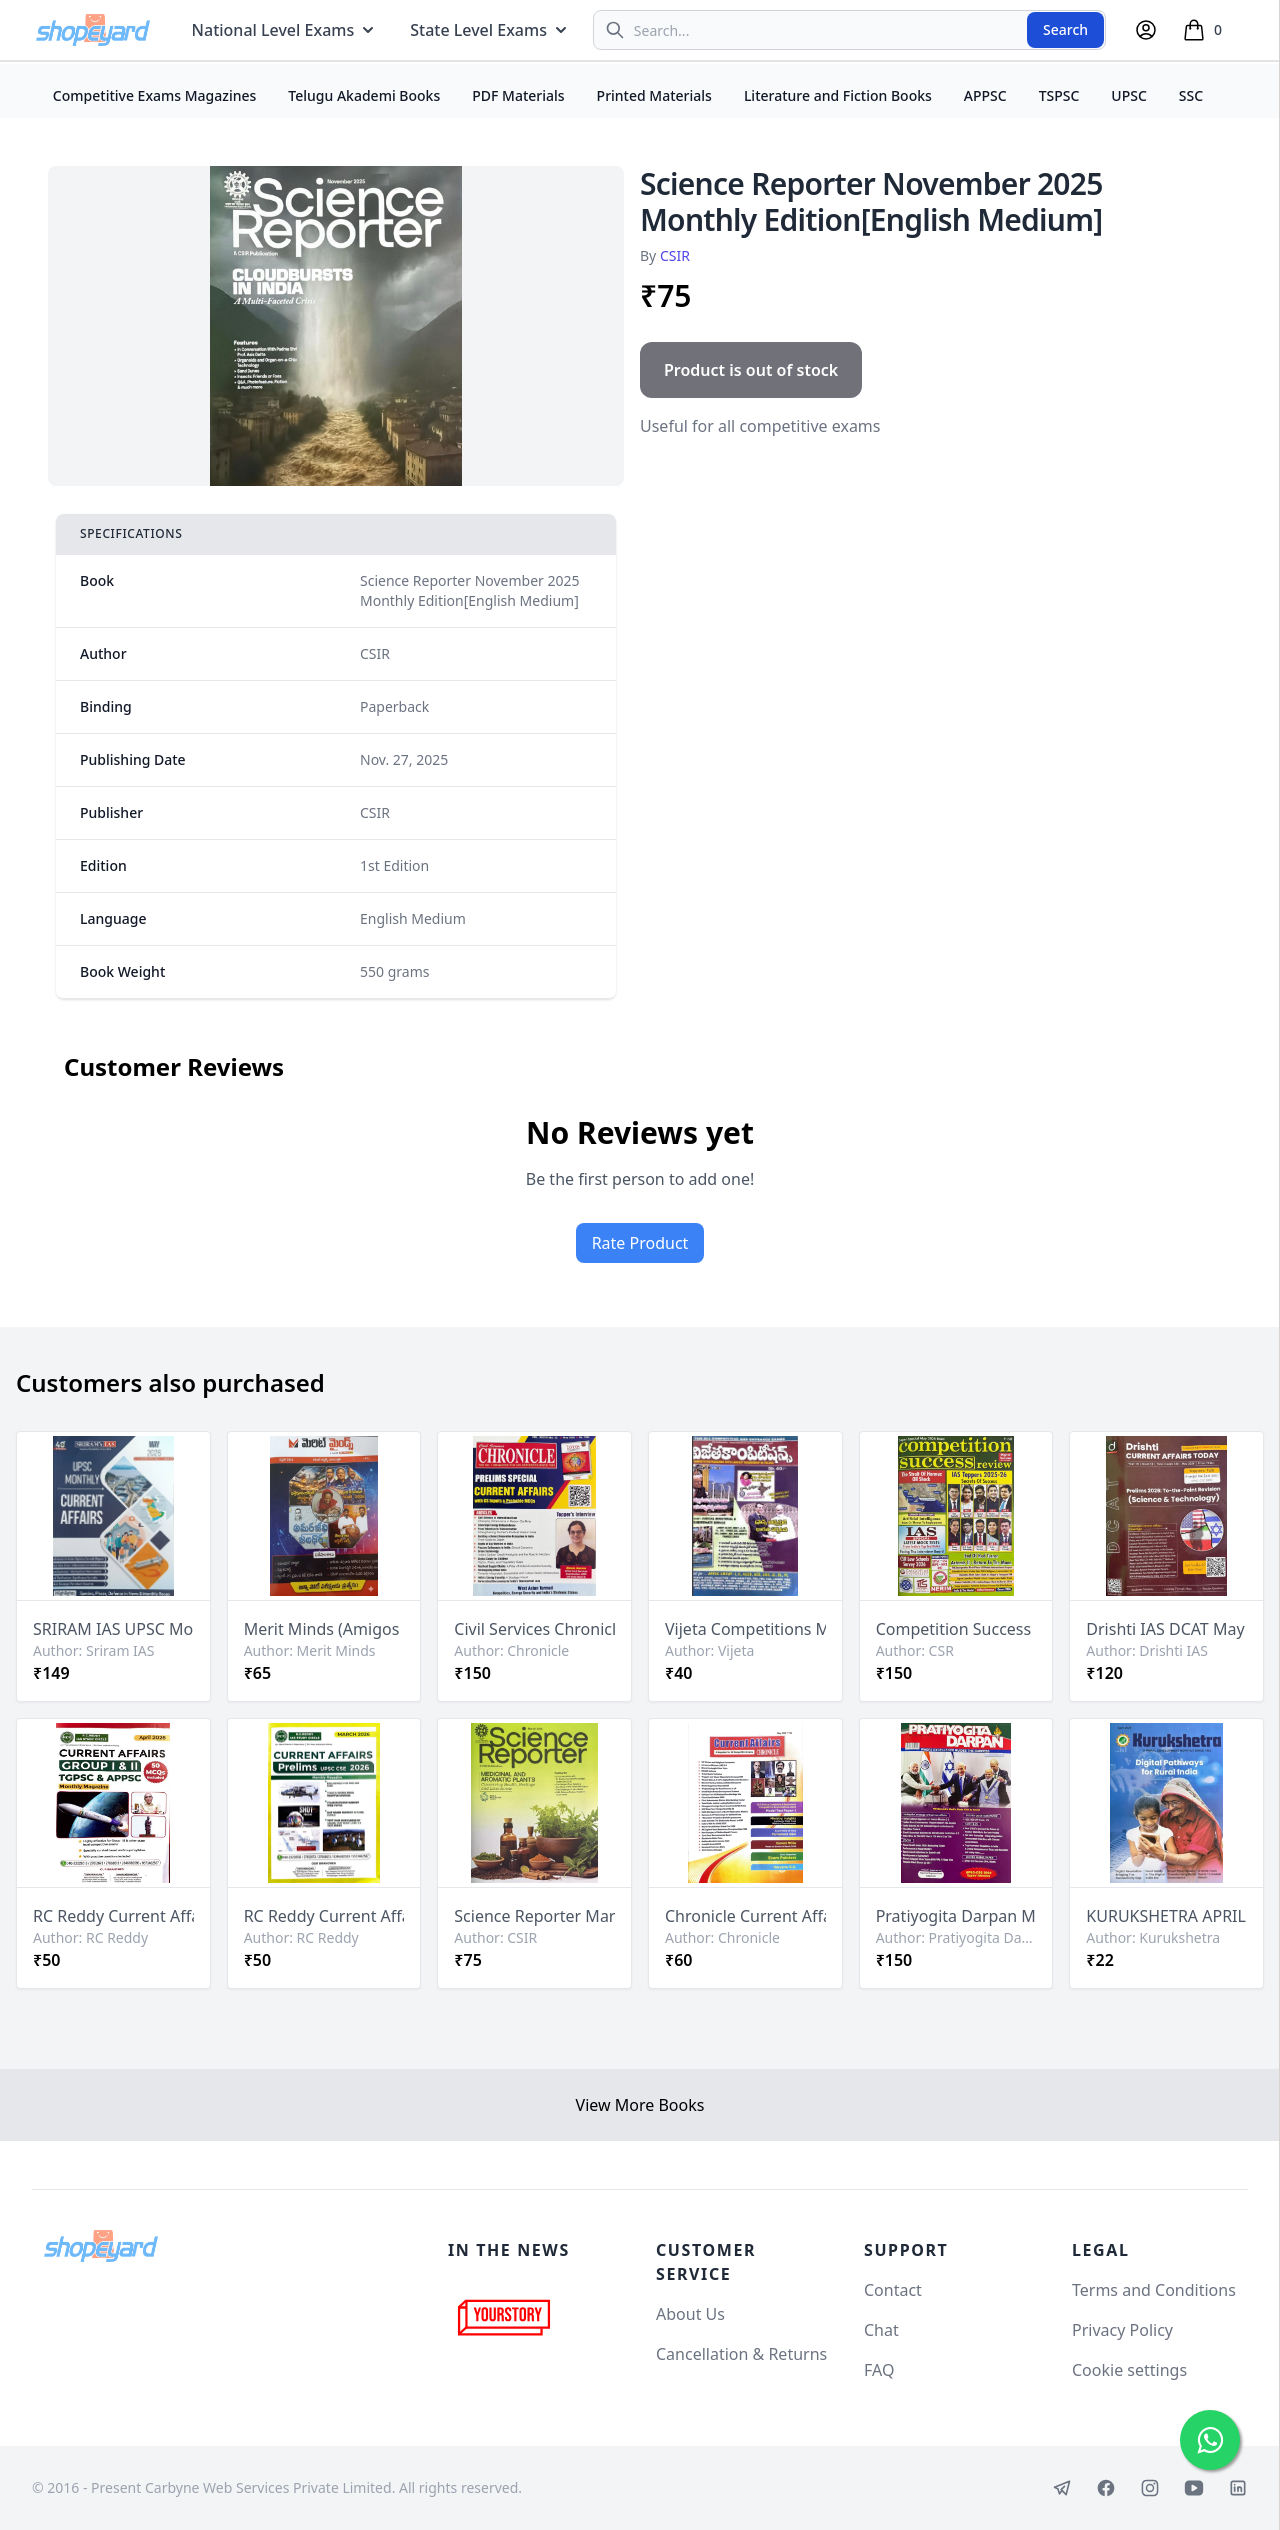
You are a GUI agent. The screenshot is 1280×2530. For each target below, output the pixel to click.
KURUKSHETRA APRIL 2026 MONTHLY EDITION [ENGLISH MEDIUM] (1166, 1916)
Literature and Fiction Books (838, 95)
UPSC (1128, 95)
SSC (1191, 95)
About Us (690, 2314)
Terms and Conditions (1154, 2290)
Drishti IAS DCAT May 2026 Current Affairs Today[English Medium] (1166, 1629)
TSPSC (1059, 95)
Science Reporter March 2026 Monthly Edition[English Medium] (534, 1916)
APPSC (985, 95)
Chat (881, 2330)
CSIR (675, 255)
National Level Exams (285, 30)
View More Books (640, 2105)
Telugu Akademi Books (364, 95)
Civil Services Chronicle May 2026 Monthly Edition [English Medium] (534, 1629)
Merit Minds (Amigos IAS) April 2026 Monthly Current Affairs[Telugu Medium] (324, 1629)
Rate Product (640, 1243)
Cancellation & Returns (741, 2354)
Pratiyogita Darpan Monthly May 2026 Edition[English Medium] (956, 1916)
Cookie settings (1129, 2370)
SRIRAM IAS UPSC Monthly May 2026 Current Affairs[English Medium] (113, 1629)
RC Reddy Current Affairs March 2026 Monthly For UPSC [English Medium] (324, 1916)
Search (1065, 29)
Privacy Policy (1122, 2330)
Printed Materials (654, 95)
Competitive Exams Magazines (155, 95)
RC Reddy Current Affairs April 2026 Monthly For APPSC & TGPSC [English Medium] (113, 1916)
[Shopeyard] (101, 2246)
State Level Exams (490, 30)
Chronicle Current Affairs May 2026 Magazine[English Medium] (745, 1916)
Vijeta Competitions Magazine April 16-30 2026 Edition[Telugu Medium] (745, 1629)
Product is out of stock (751, 370)
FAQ (879, 2370)
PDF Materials (518, 95)
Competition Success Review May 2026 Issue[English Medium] (956, 1629)
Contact (893, 2290)
